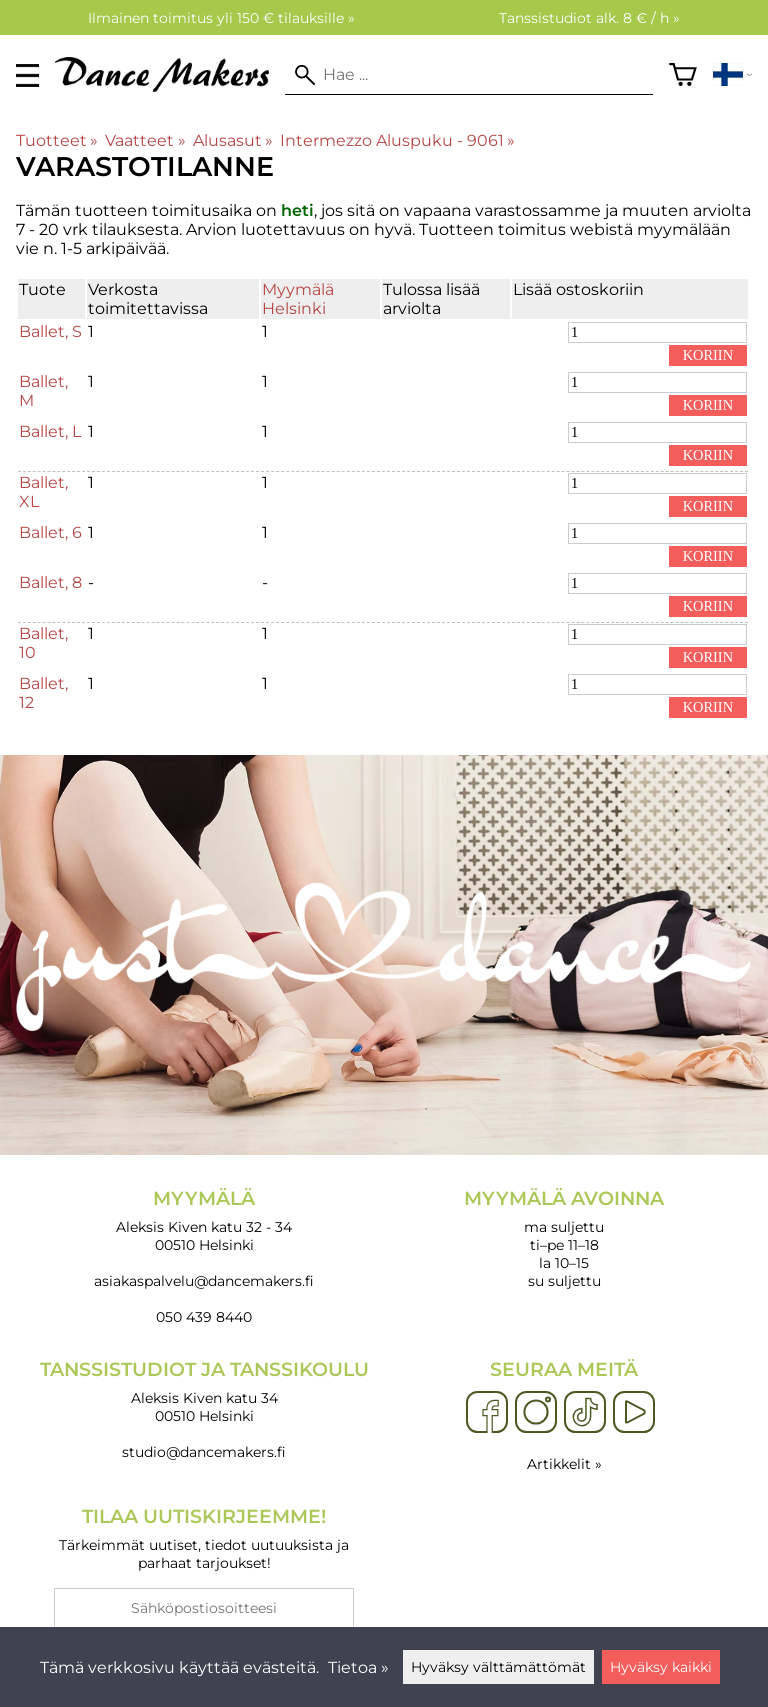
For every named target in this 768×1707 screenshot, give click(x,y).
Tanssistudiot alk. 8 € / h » (589, 18)
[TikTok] (585, 1413)
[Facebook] (487, 1413)
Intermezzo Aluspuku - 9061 (397, 140)
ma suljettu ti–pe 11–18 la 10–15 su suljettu (564, 1238)
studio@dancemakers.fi (204, 1452)
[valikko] (27, 75)
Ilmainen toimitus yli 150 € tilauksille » (221, 18)
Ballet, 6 (50, 532)
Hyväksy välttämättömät (498, 1667)
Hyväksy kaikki (661, 1667)
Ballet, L (50, 431)
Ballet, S (50, 331)
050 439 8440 (204, 1317)
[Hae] (468, 75)
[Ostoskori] (683, 75)
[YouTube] (634, 1413)
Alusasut (233, 140)
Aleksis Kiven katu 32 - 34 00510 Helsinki (204, 1220)
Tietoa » (358, 1667)
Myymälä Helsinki (298, 299)
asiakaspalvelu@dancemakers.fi (204, 1281)
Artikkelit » (564, 1464)
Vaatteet (145, 140)
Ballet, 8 (50, 582)
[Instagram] (536, 1413)
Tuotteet (57, 140)
